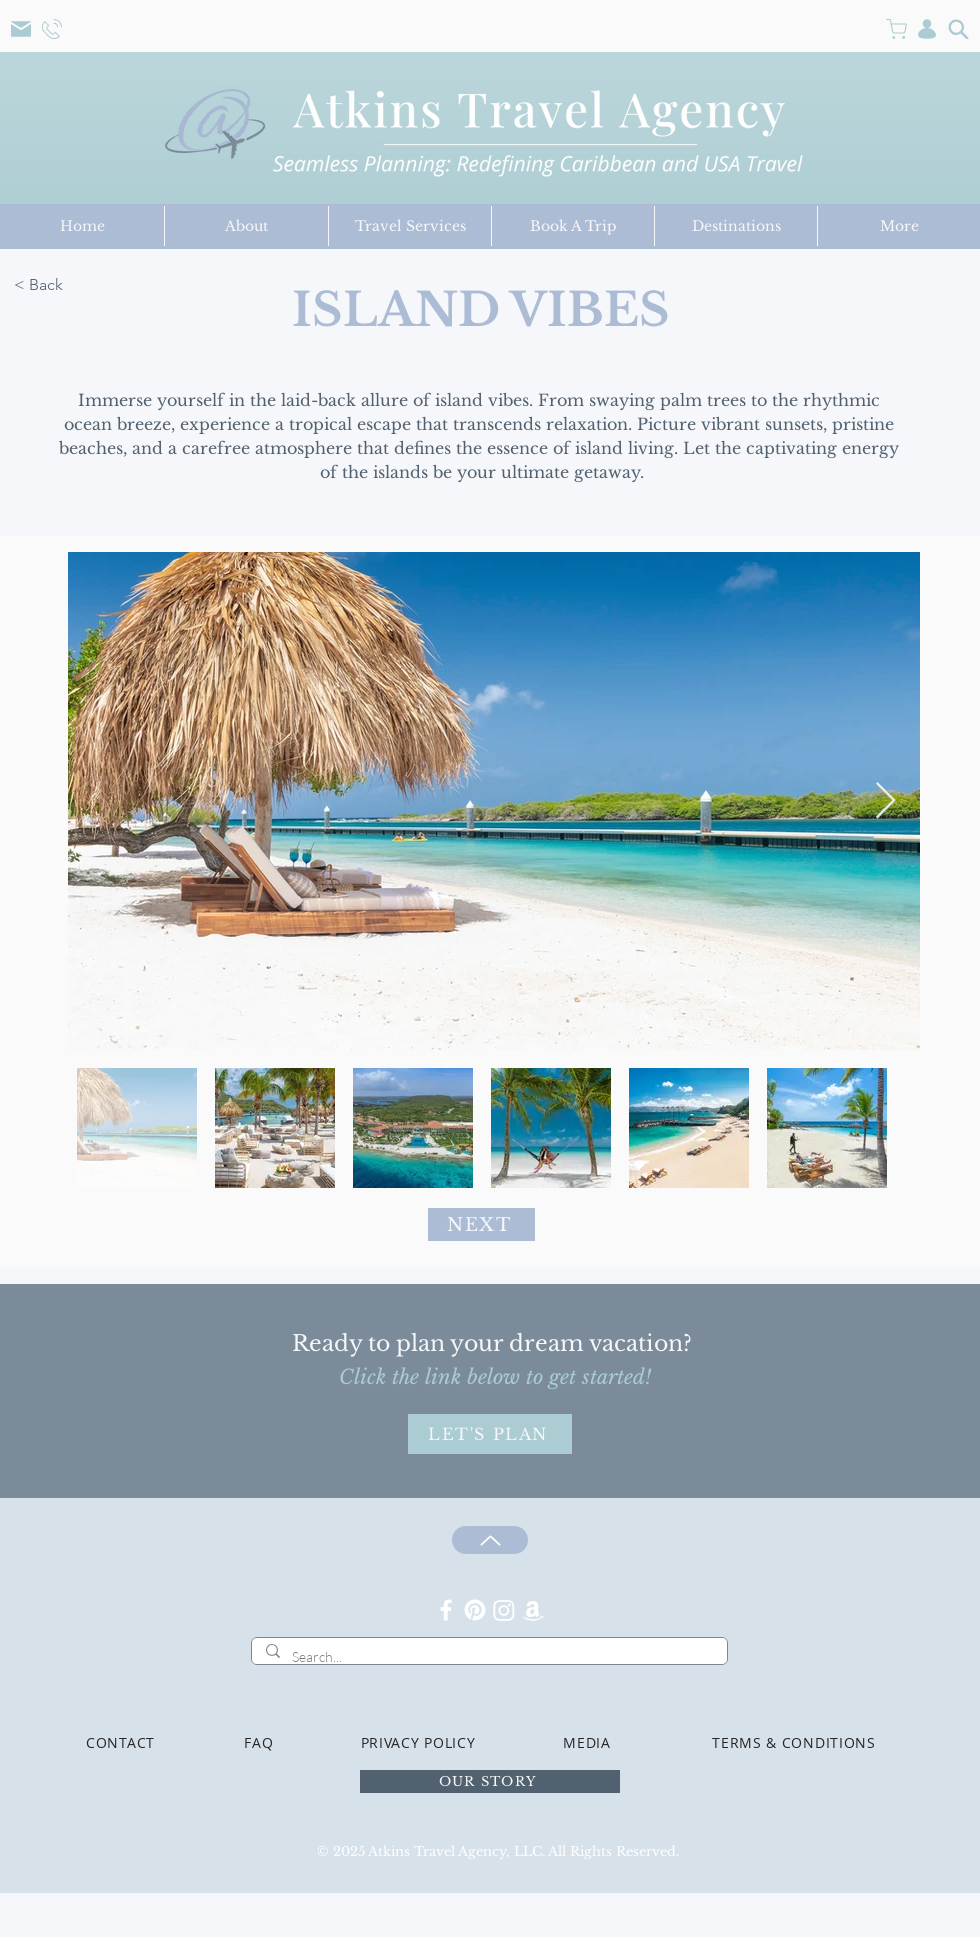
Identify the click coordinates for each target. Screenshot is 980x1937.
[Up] (490, 1540)
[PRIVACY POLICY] (418, 1742)
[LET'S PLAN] (490, 1434)
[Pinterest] (475, 1610)
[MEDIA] (587, 1742)
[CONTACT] (120, 1742)
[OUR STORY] (490, 1781)
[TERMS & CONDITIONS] (794, 1742)
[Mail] (21, 29)
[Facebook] (446, 1610)
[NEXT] (481, 1224)
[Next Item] (885, 801)
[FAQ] (259, 1742)
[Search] (958, 29)
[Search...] (488, 1656)
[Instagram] (504, 1610)
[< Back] (115, 285)
